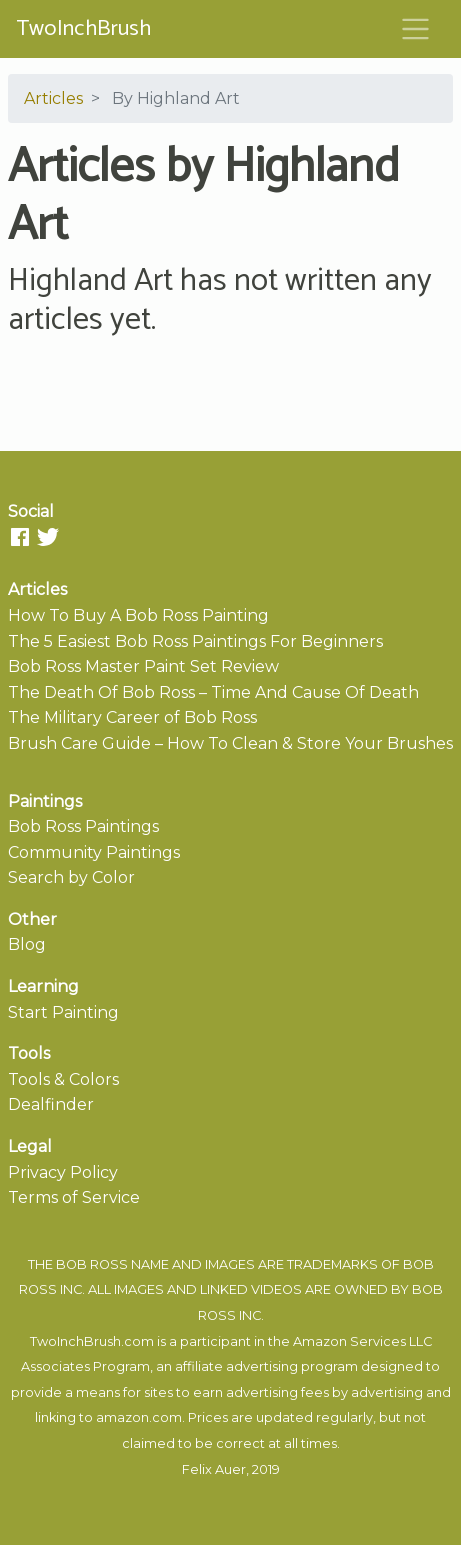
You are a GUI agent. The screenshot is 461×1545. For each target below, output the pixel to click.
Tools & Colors (63, 1079)
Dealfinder (51, 1104)
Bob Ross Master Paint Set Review (143, 666)
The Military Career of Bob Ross (132, 717)
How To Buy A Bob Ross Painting (138, 615)
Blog (27, 944)
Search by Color (71, 877)
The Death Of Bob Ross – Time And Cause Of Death (213, 692)
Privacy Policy (63, 1172)
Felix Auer (214, 1469)
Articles (53, 98)
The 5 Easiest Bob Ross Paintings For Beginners (195, 641)
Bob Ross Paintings (83, 826)
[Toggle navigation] (416, 29)
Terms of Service (74, 1197)
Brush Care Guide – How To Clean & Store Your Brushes (230, 743)
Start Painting (63, 1012)
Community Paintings (94, 852)
